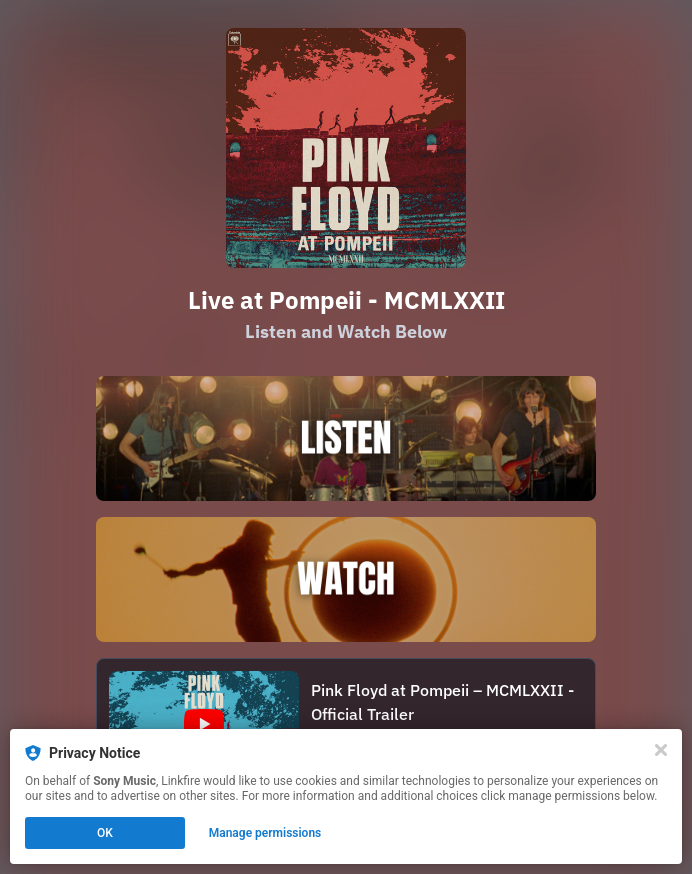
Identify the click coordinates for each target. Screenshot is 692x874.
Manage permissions (265, 833)
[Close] (661, 750)
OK (105, 833)
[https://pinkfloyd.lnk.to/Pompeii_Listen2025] (346, 438)
